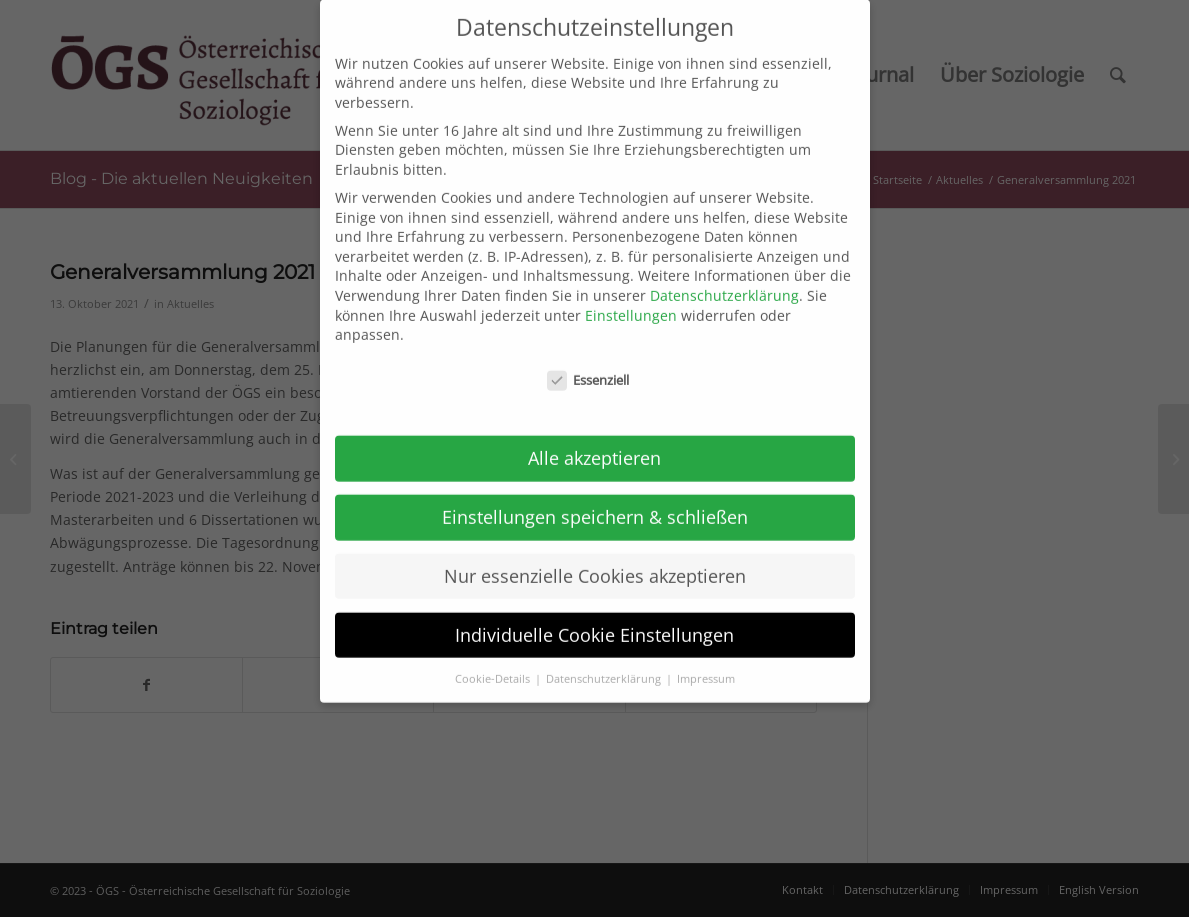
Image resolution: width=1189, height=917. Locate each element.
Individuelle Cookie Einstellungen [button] (594, 618)
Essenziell (588, 363)
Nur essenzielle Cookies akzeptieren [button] (595, 559)
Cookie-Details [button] (494, 661)
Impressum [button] (706, 661)
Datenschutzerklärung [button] (605, 661)
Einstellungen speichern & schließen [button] (595, 500)
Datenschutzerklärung (724, 278)
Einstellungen (631, 297)
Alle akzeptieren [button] (594, 441)
